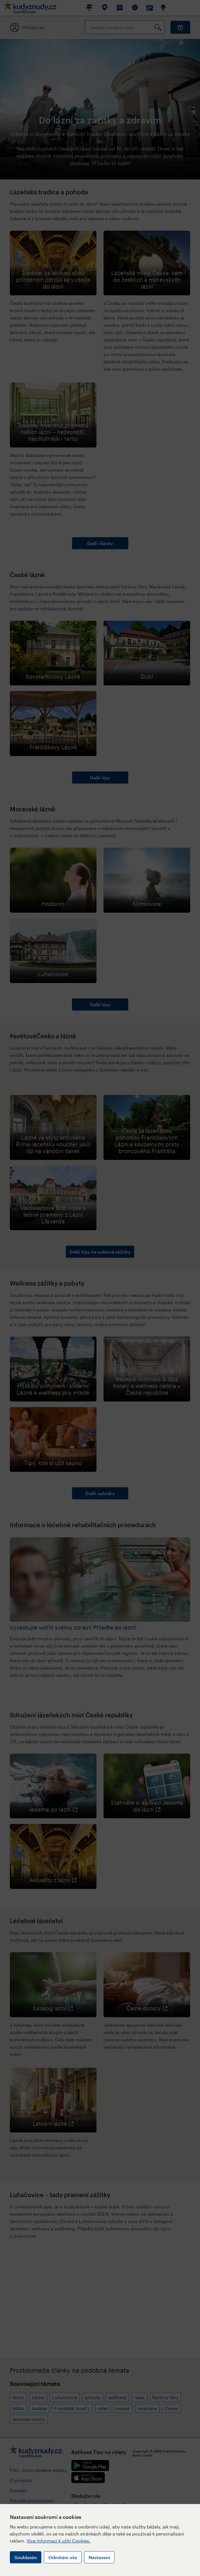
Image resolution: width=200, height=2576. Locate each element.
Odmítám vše (62, 2557)
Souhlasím (25, 2557)
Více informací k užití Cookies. (59, 2540)
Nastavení (99, 2557)
